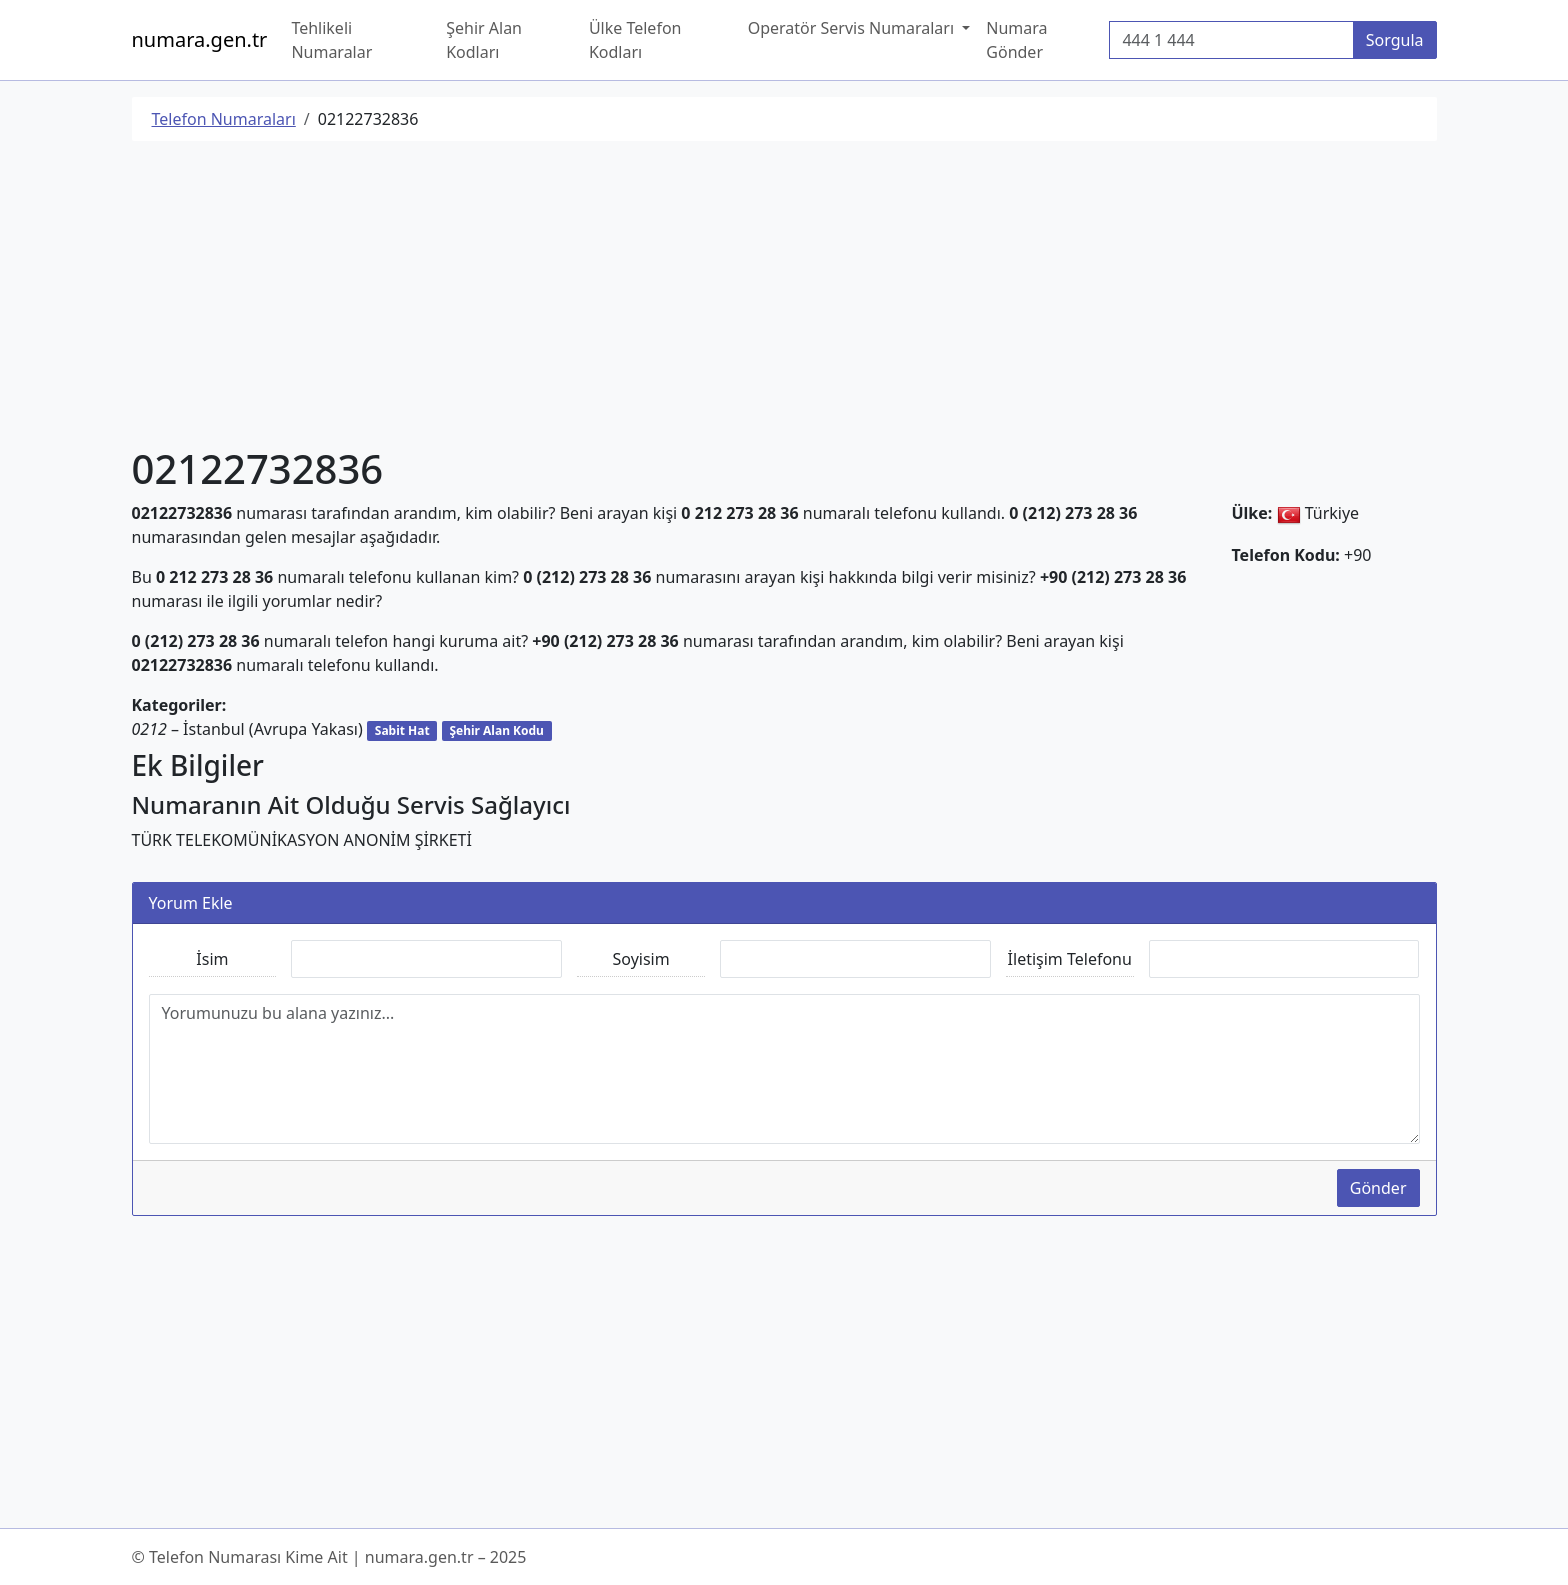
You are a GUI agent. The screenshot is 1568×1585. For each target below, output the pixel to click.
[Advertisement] (732, 297)
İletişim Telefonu (1070, 959)
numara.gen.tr (200, 39)
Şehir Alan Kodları (484, 40)
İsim (212, 959)
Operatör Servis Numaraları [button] (853, 28)
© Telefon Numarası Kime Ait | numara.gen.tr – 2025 (329, 1557)
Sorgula (1395, 40)
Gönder (1378, 1188)
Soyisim (641, 959)
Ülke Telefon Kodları (635, 40)
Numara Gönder (1016, 40)
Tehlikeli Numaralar (331, 40)
